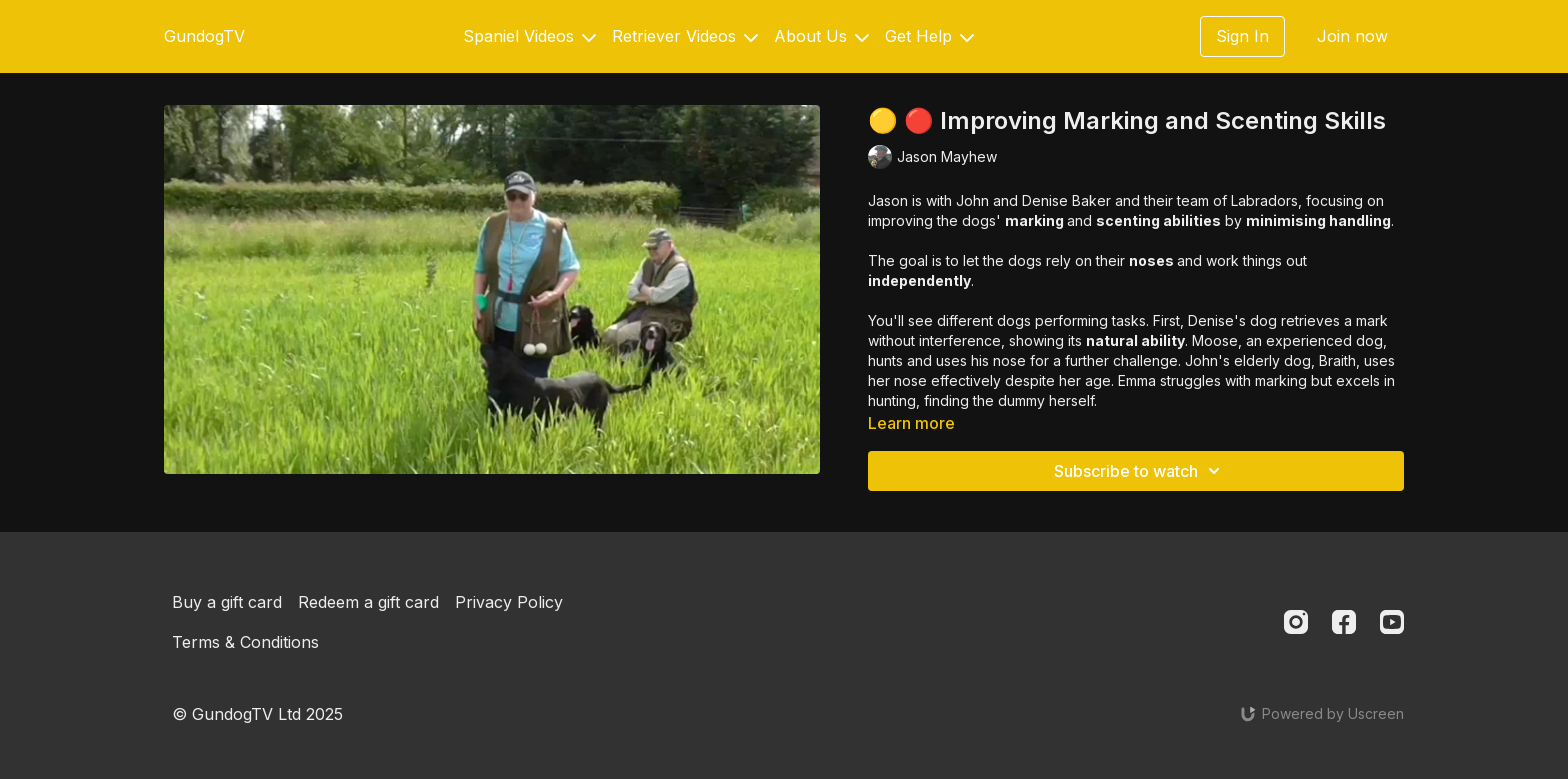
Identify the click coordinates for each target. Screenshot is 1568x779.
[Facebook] (1344, 622)
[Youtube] (1392, 622)
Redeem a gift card (368, 602)
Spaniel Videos (529, 36)
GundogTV (204, 36)
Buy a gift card (227, 602)
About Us (821, 36)
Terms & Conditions (245, 642)
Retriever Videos (685, 36)
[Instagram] (1296, 622)
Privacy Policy (509, 602)
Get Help (929, 36)
